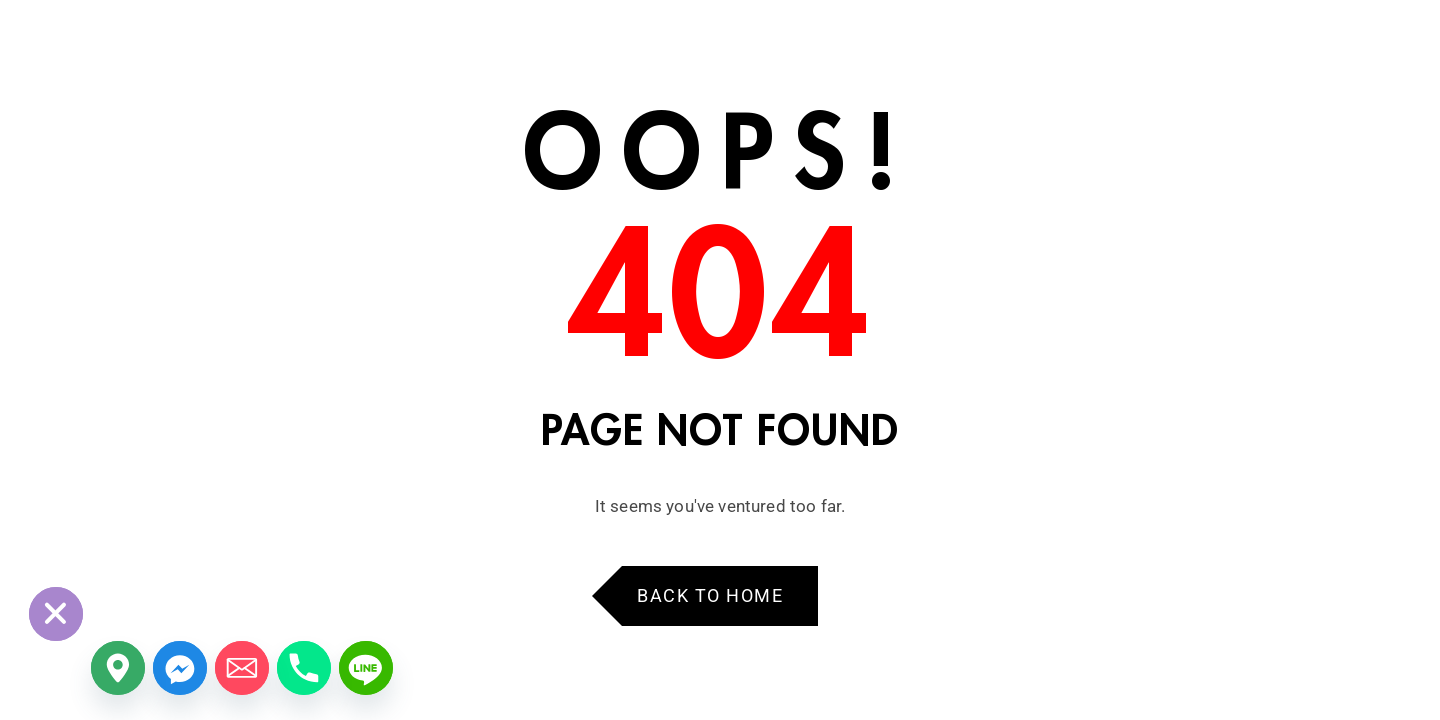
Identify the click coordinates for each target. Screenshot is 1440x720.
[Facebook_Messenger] (180, 668)
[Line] (366, 668)
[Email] (242, 668)
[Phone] (304, 668)
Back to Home (710, 595)
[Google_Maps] (118, 668)
